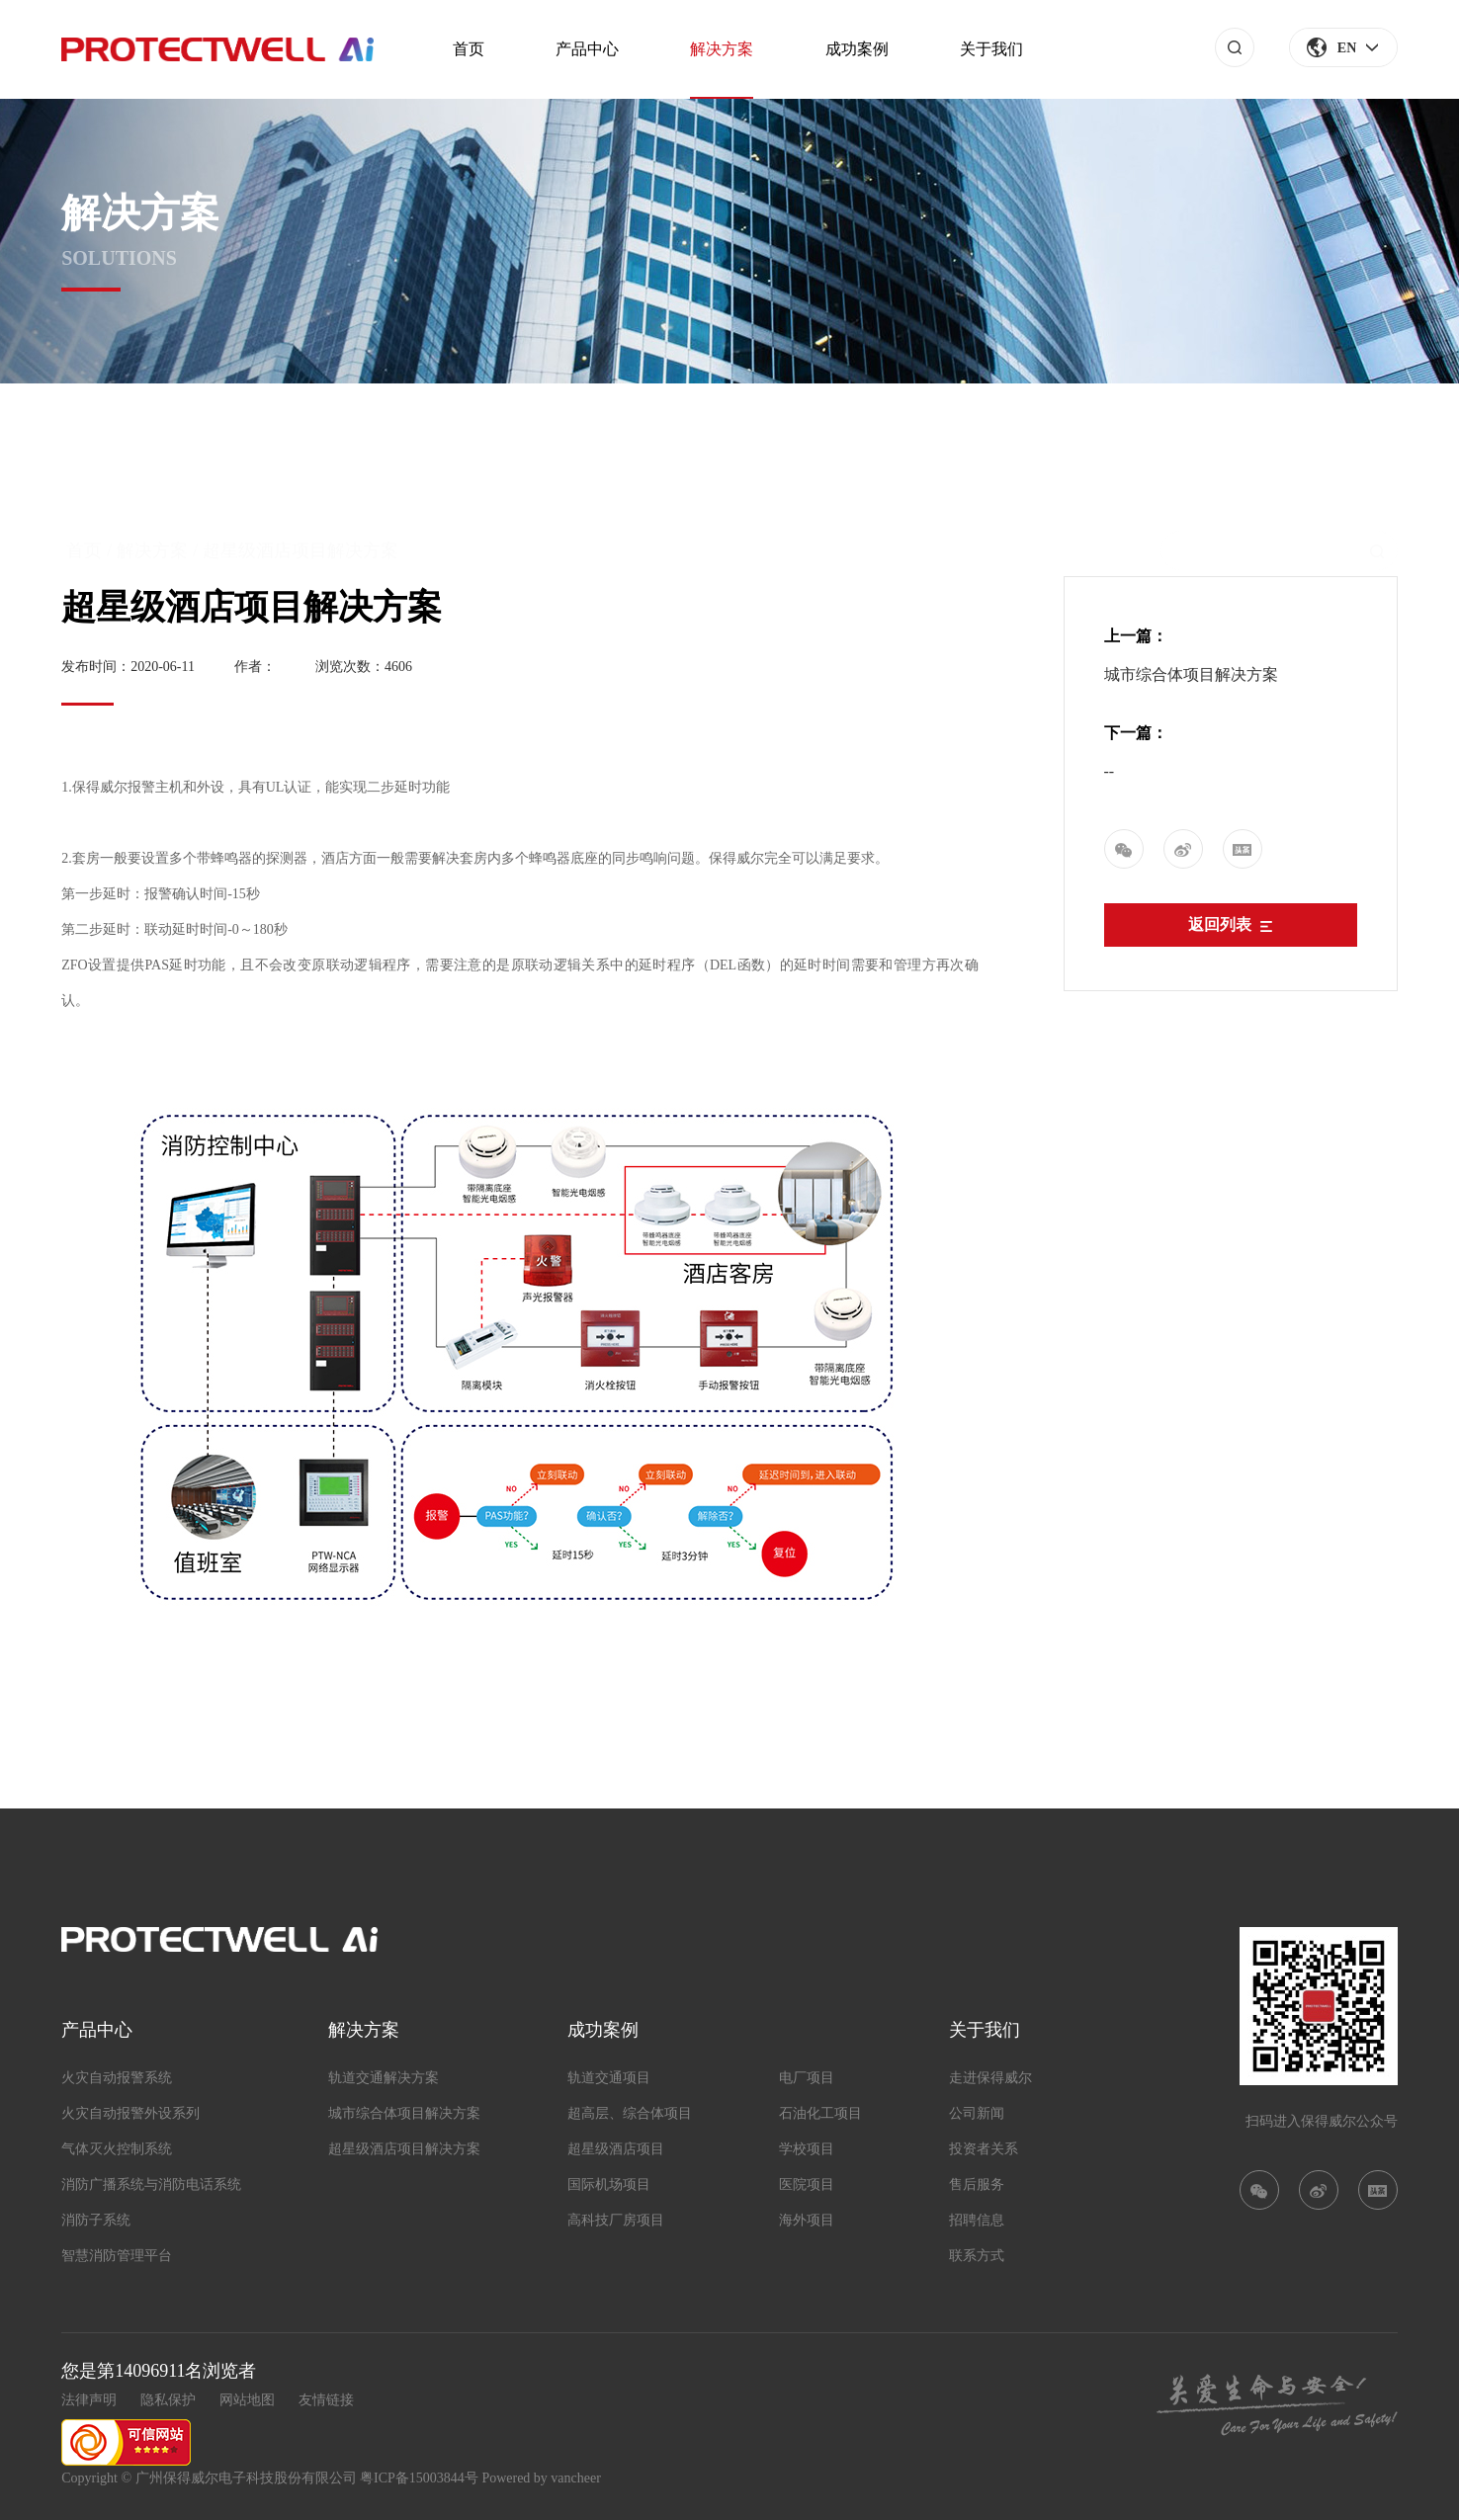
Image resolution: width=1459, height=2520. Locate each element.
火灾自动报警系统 (116, 2077)
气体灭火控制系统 (116, 2149)
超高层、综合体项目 (629, 2113)
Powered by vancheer (541, 2478)
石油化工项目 (820, 2113)
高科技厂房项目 (615, 2220)
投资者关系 (983, 2149)
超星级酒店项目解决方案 (404, 2149)
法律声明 (89, 2400)
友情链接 (326, 2400)
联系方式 (976, 2255)
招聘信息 (976, 2220)
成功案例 (857, 49)
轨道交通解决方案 (383, 2077)
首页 (468, 49)
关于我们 (991, 49)
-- (1109, 771)
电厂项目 (806, 2077)
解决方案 (721, 49)
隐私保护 (168, 2400)
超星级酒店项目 (615, 2149)
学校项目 (806, 2149)
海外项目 (806, 2220)
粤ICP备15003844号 (419, 2478)
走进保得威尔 (990, 2077)
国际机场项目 (608, 2184)
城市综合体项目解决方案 (1191, 674)
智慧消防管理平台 (116, 2255)
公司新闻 (976, 2113)
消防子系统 (95, 2220)
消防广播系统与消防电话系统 (151, 2184)
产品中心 (587, 49)
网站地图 (247, 2400)
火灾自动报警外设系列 (130, 2113)
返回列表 (1230, 924)
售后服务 (976, 2184)
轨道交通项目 (608, 2077)
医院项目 (806, 2184)
